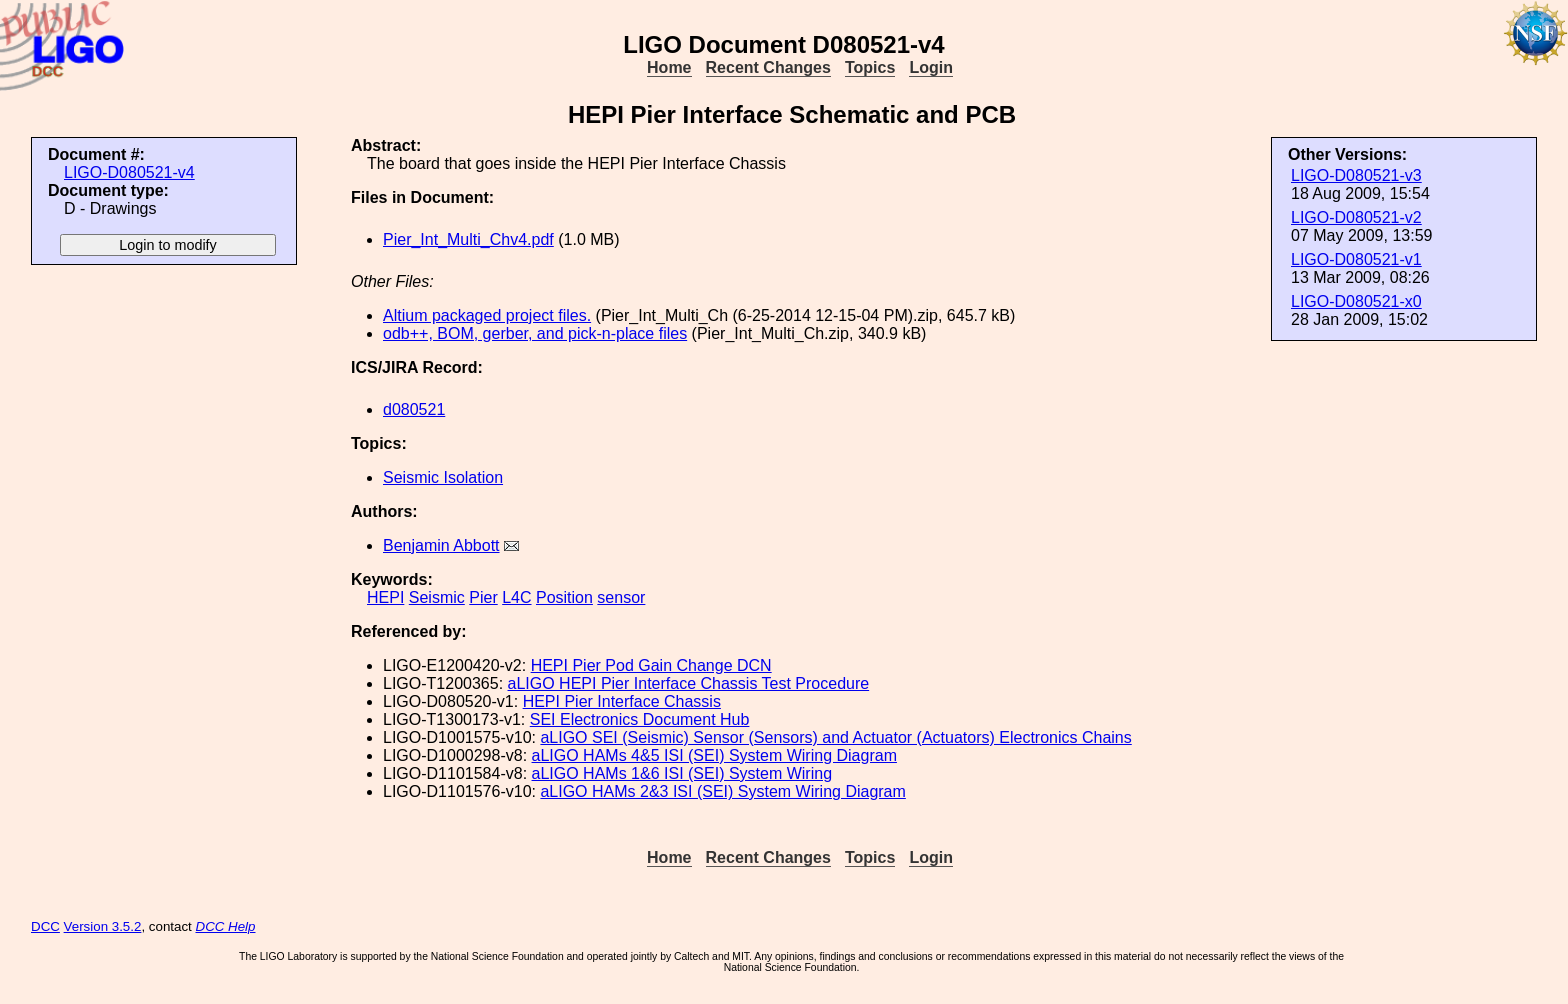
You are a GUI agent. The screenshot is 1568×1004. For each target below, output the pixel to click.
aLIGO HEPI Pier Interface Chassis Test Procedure (689, 683)
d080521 (414, 409)
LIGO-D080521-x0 (1356, 301)
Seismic (437, 597)
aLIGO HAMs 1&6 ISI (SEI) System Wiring (682, 773)
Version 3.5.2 (103, 926)
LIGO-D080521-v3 (1356, 175)
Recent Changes (768, 67)
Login (931, 67)
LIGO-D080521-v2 (1356, 217)
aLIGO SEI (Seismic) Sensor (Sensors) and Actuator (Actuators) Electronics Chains (835, 737)
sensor (621, 597)
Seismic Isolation (443, 477)
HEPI (385, 597)
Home (669, 67)
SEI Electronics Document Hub (640, 719)
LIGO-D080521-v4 (129, 172)
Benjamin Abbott (441, 545)
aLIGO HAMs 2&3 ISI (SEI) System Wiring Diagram (722, 791)
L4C (516, 597)
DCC (45, 926)
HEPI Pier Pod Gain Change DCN (651, 665)
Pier (483, 597)
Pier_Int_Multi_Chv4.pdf (468, 239)
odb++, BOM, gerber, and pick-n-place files (535, 333)
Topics (870, 67)
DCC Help (226, 926)
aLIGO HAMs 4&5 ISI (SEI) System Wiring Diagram (714, 755)
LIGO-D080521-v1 (1356, 259)
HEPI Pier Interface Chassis (622, 701)
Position (564, 597)
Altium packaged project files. (487, 315)
